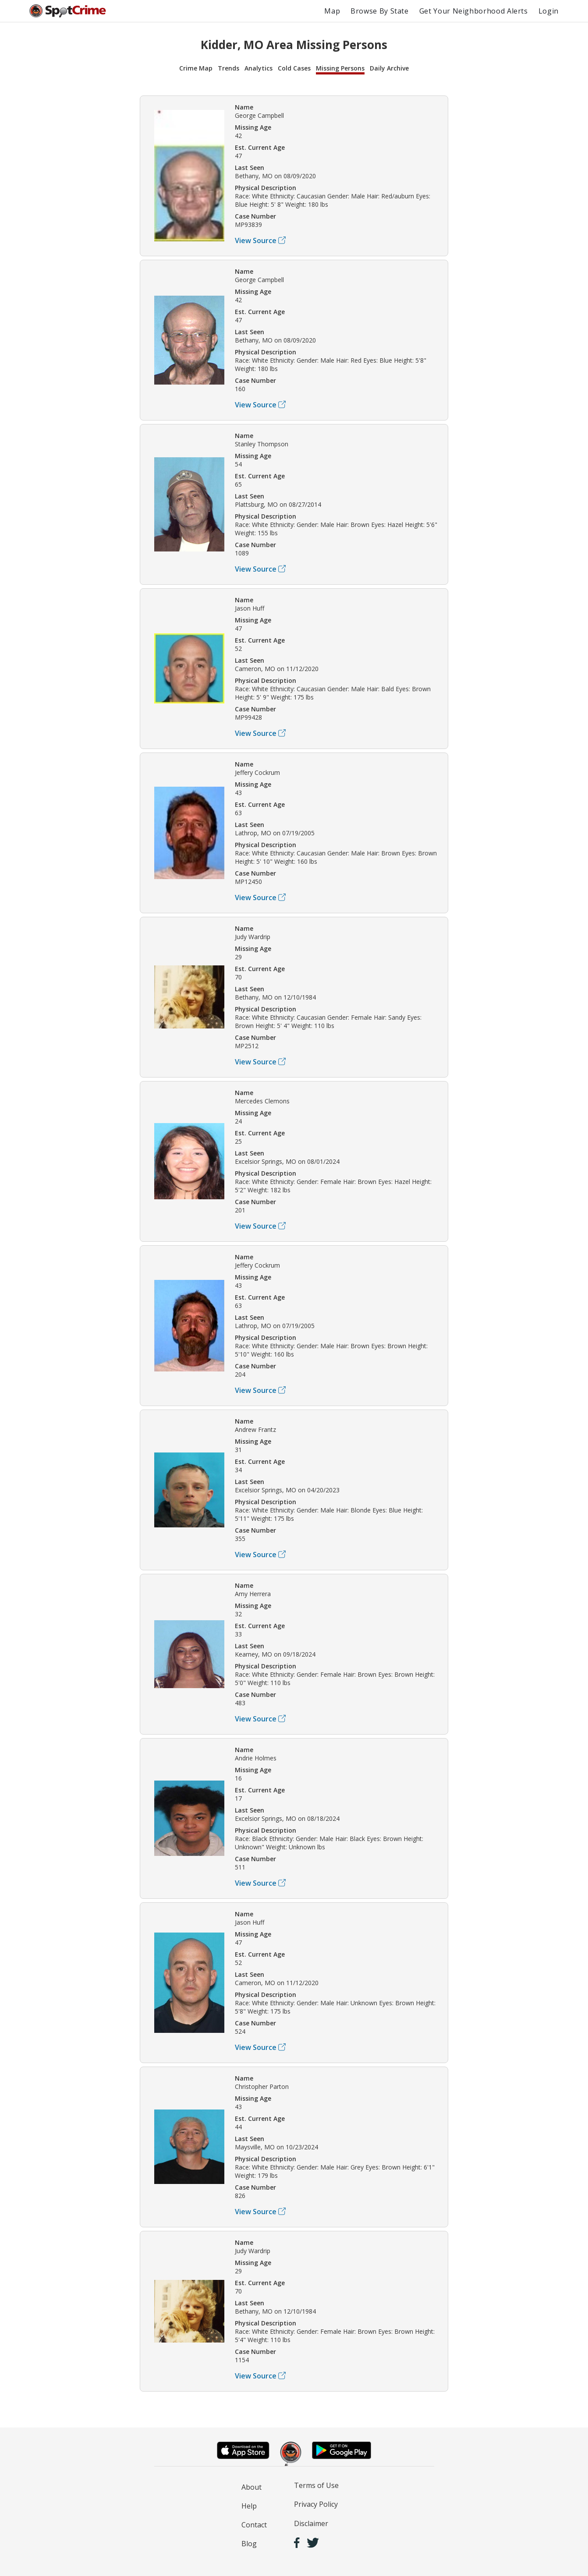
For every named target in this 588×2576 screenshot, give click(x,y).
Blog (249, 2543)
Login (548, 11)
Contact (254, 2525)
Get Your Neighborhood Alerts (473, 11)
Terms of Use (316, 2485)
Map (332, 11)
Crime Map (196, 68)
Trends (228, 68)
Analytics (258, 68)
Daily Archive (389, 68)
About (251, 2487)
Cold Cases (294, 68)
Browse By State (380, 11)
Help (249, 2506)
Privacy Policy (316, 2504)
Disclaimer (311, 2523)
